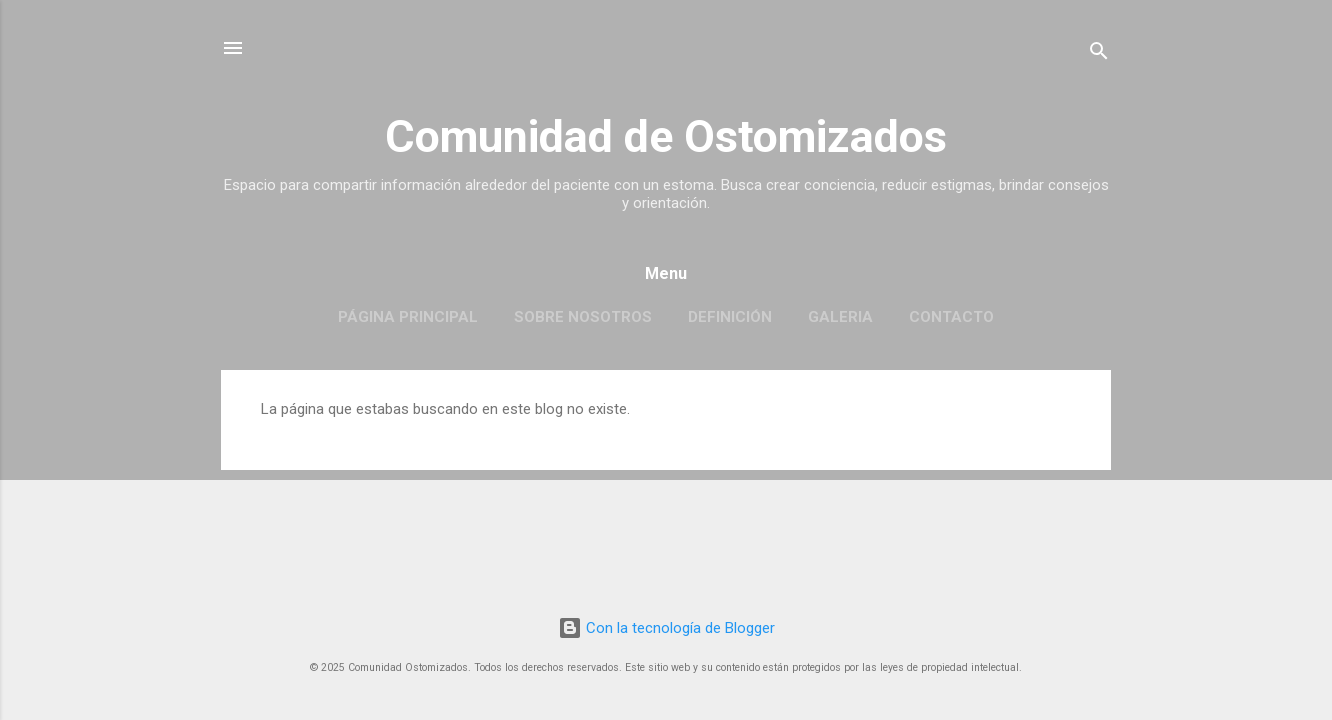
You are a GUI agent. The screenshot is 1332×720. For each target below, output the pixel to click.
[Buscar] (1099, 54)
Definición (730, 317)
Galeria (840, 317)
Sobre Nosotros (583, 317)
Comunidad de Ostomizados (666, 136)
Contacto (951, 317)
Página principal (408, 317)
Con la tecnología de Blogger (666, 628)
